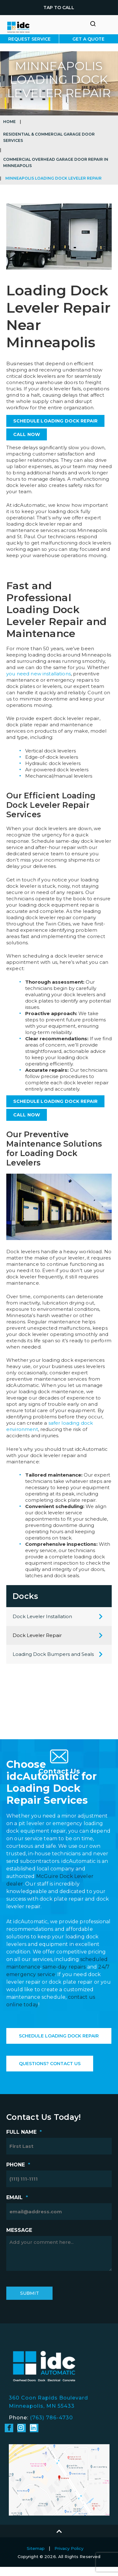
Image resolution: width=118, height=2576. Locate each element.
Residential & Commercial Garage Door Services (49, 137)
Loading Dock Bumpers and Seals (53, 1654)
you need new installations (38, 674)
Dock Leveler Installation (42, 1616)
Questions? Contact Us (50, 2063)
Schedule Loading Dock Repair (59, 2036)
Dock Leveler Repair (37, 1635)
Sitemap (36, 2548)
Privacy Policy (68, 2548)
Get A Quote (88, 39)
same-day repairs (64, 1967)
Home (9, 121)
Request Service (29, 39)
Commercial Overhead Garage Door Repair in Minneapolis (55, 162)
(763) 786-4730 (51, 2418)
